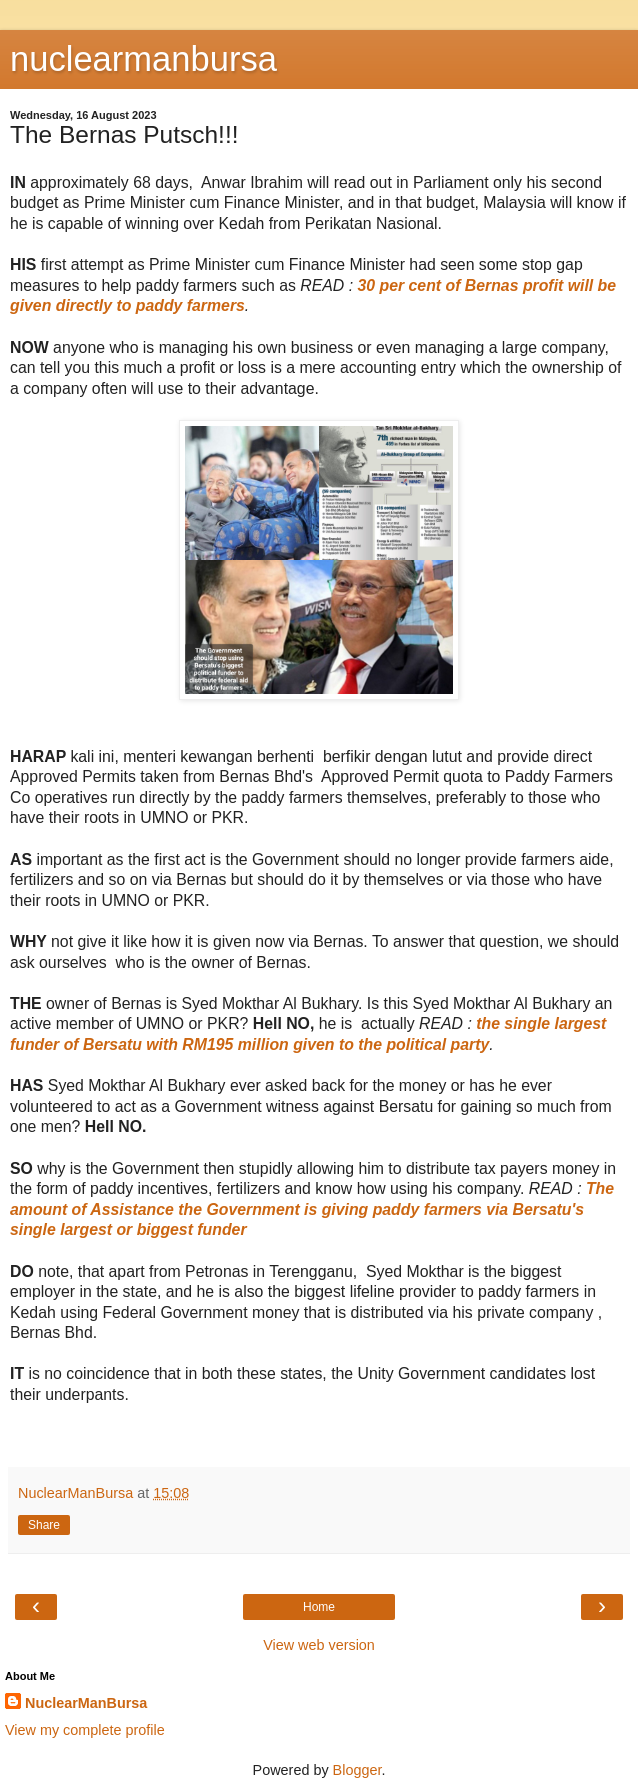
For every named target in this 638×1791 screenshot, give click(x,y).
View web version (319, 1645)
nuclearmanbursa (143, 59)
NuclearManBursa (86, 1703)
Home (319, 1607)
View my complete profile (85, 1730)
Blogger (357, 1770)
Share (44, 1525)
